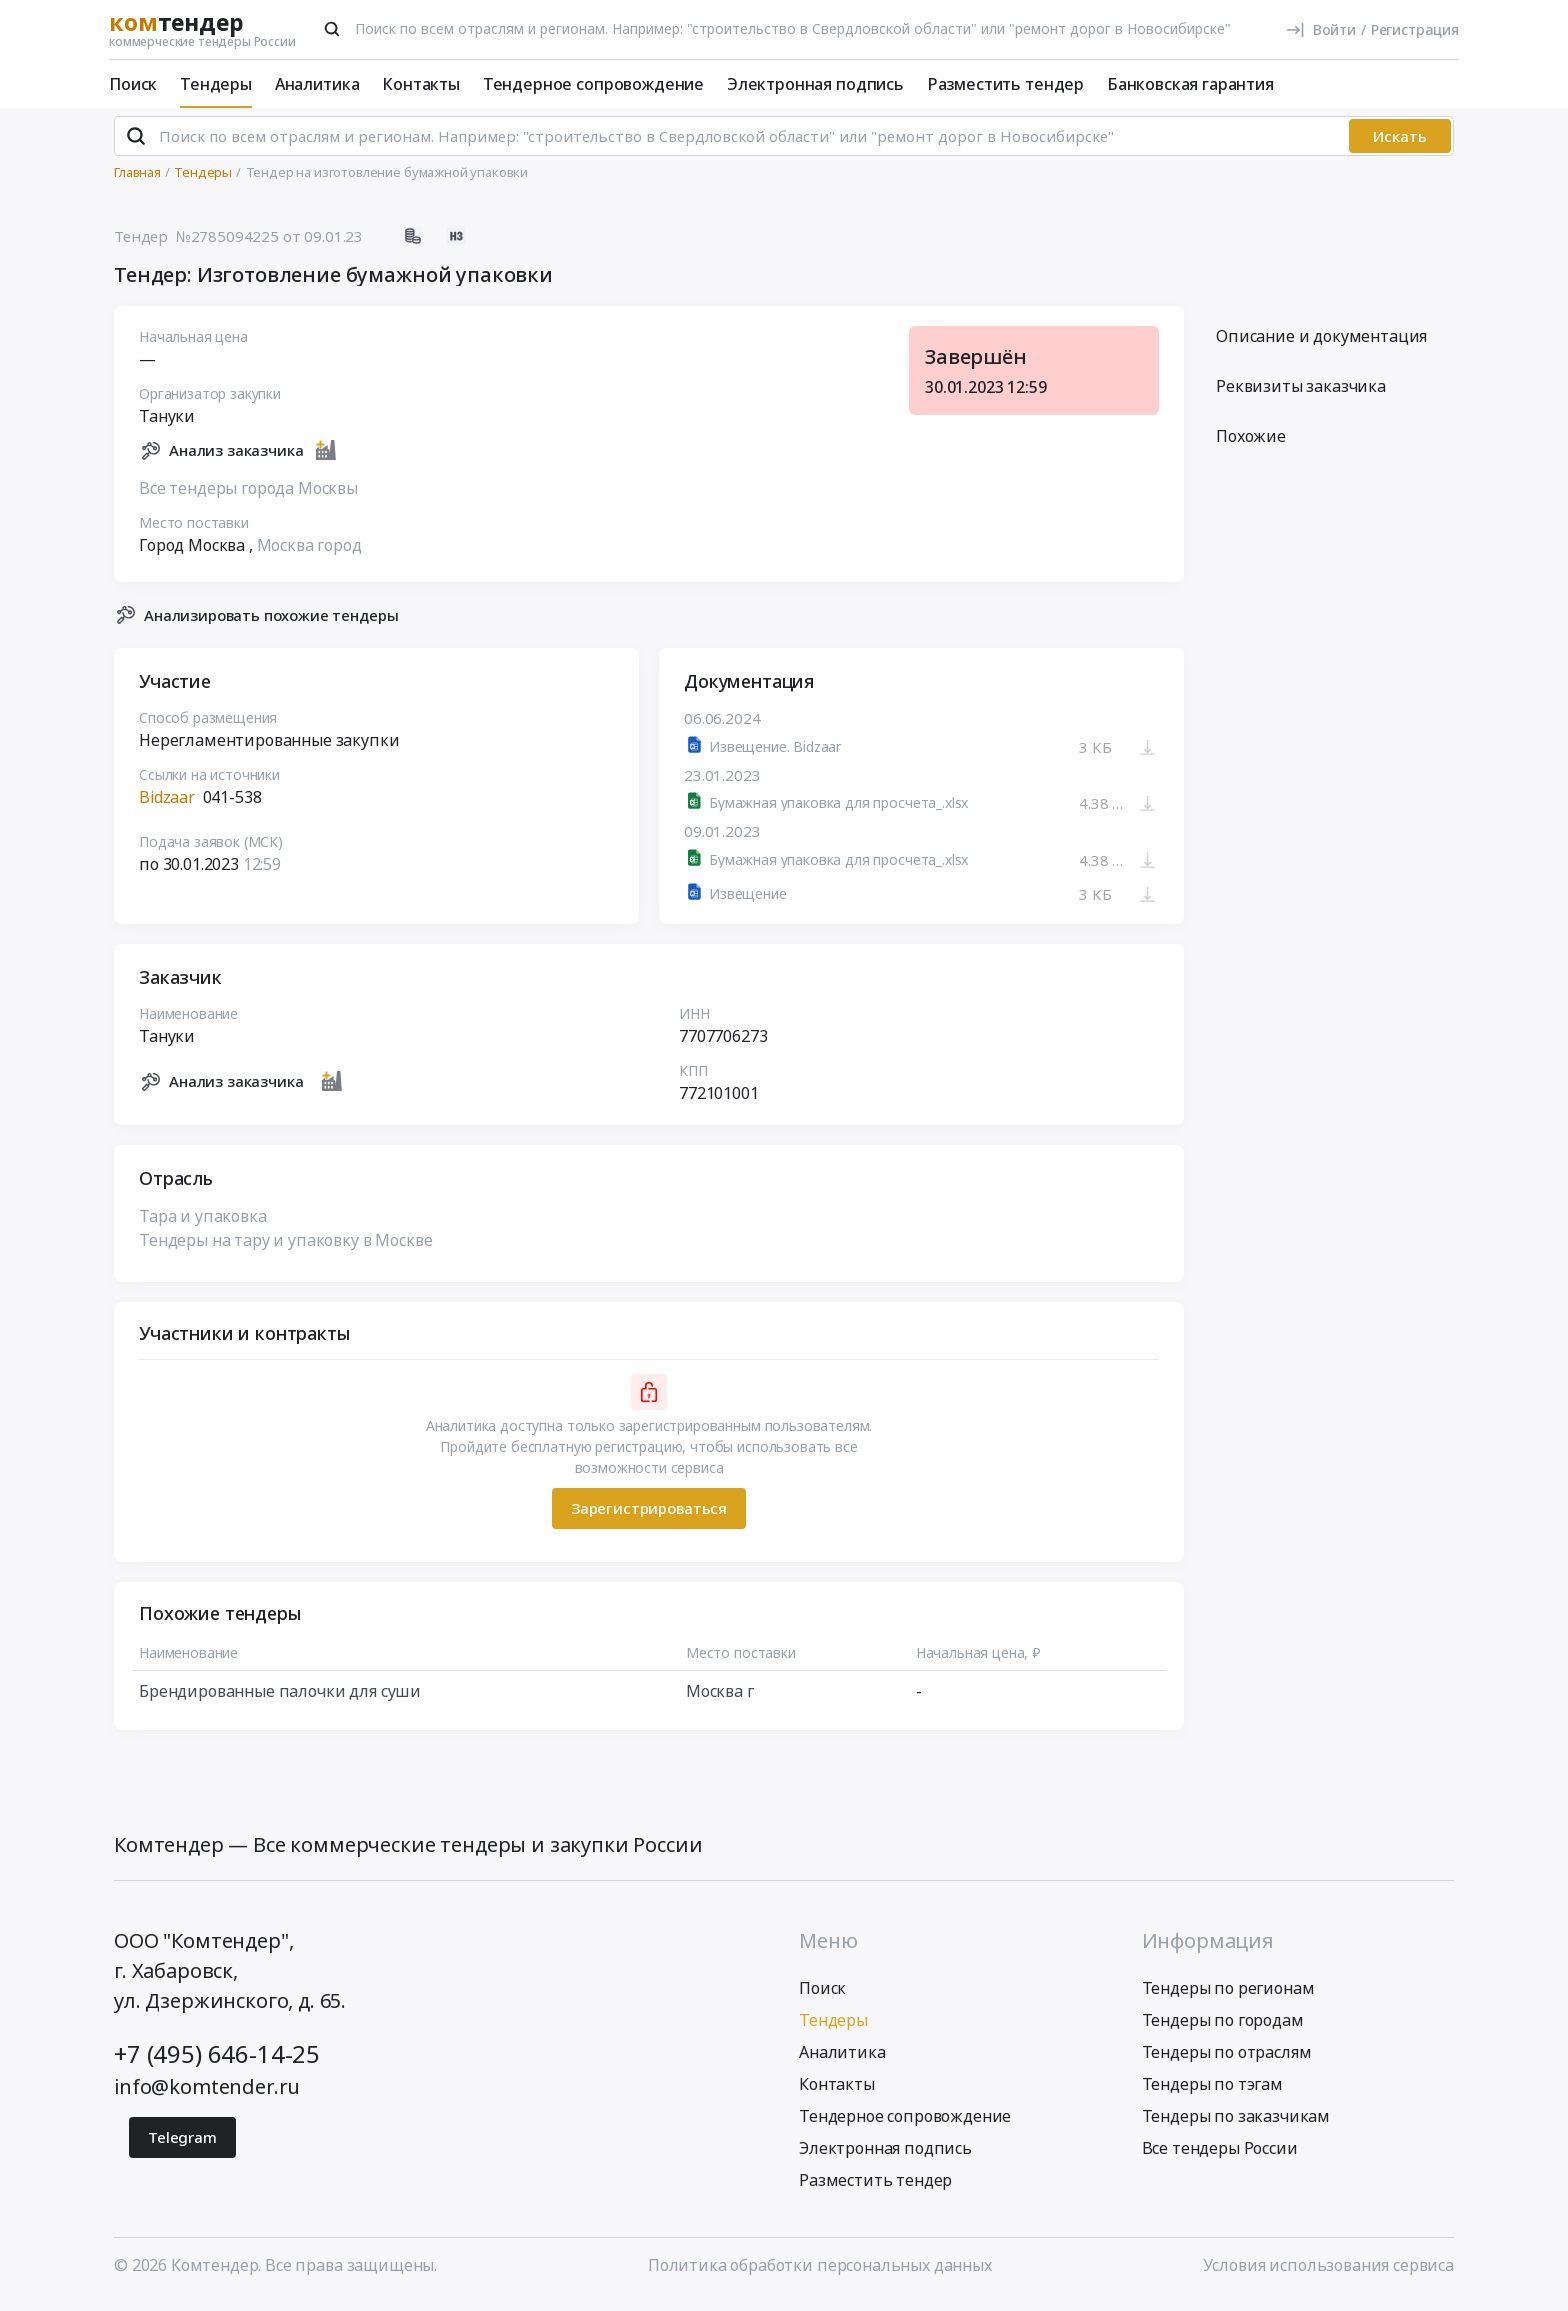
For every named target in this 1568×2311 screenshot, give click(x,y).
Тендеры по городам (1223, 2029)
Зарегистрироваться (649, 1517)
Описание (1321, 345)
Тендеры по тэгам (1212, 2093)
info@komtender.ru (207, 2095)
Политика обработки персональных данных (820, 2274)
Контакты (421, 84)
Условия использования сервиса (1328, 2274)
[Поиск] (332, 29)
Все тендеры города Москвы (248, 496)
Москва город (309, 553)
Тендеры (216, 84)
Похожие (1251, 445)
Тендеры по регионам (1228, 1997)
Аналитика (317, 84)
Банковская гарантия (1190, 84)
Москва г (720, 1699)
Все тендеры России (1220, 2157)
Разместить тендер (1005, 84)
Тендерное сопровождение (593, 84)
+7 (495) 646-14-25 (217, 2062)
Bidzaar (167, 806)
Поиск (133, 84)
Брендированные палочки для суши (280, 1699)
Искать (1400, 145)
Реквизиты (1301, 395)
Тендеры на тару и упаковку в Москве (285, 1248)
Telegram (182, 2146)
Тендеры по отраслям (1227, 2061)
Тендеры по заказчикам (1236, 2125)
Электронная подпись (815, 84)
